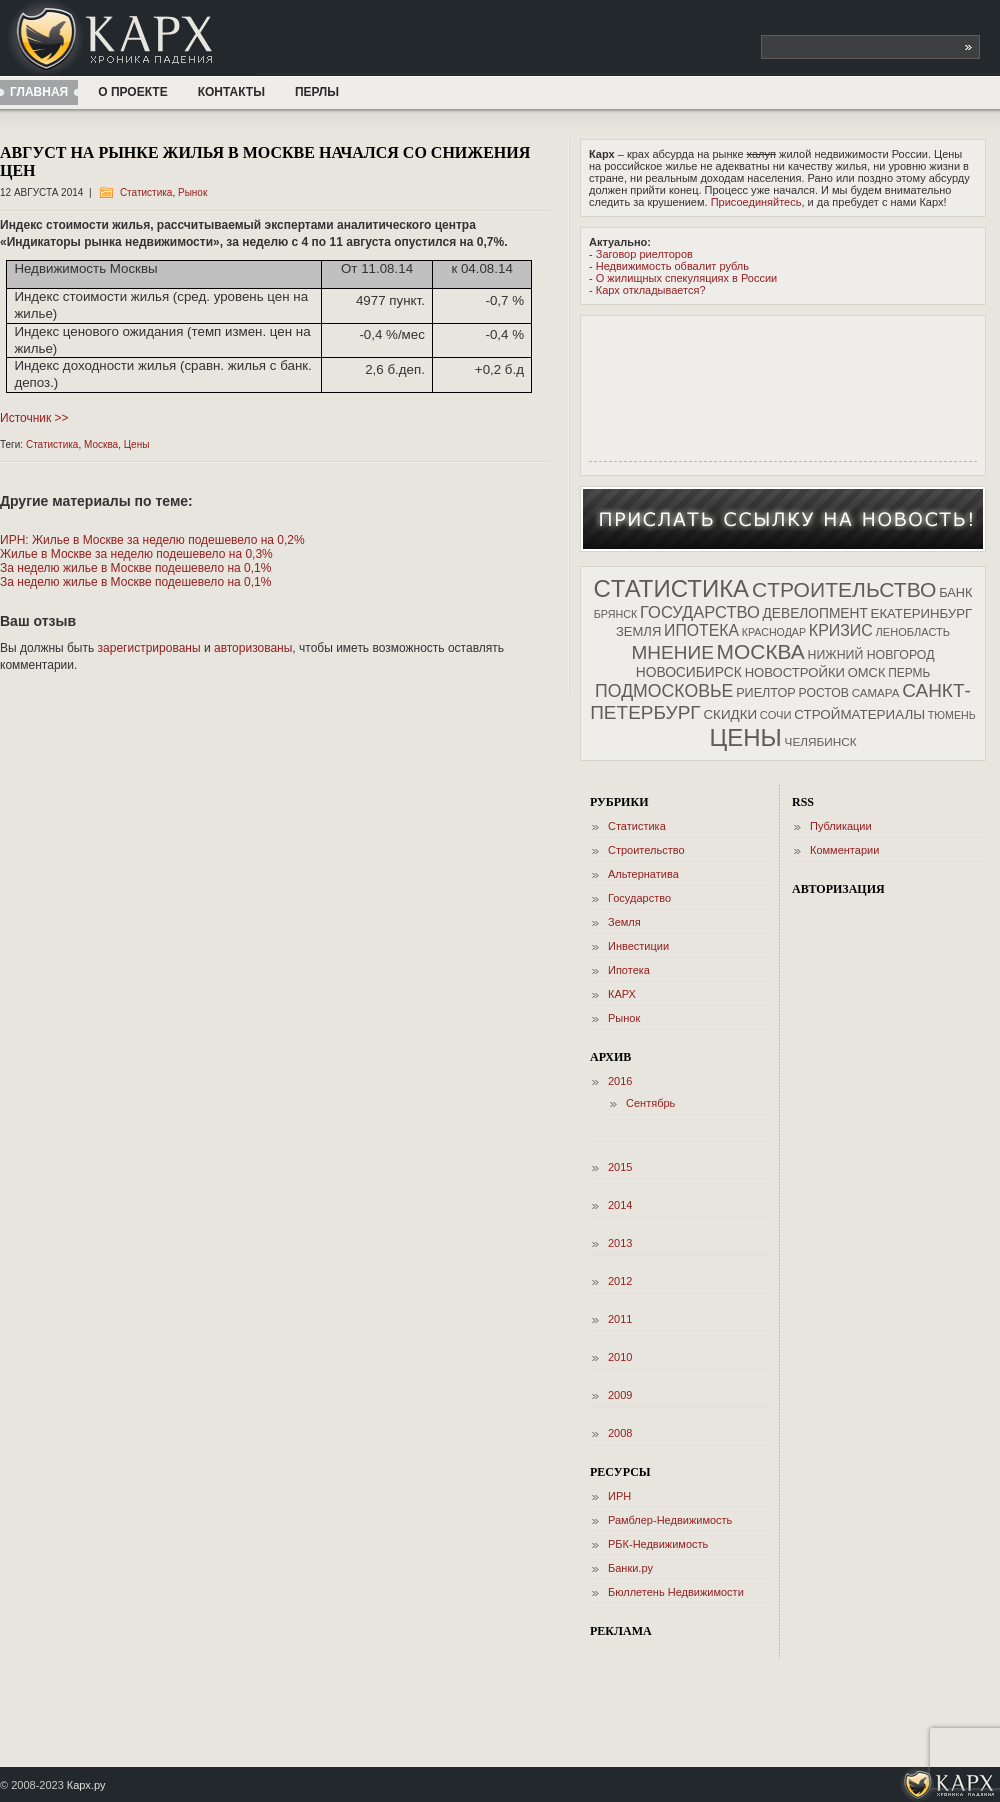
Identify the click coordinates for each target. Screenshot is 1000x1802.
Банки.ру (630, 1568)
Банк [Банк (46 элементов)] (955, 592)
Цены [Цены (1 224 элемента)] (745, 737)
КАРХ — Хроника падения (153, 38)
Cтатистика (146, 192)
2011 (620, 1319)
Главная (39, 92)
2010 (620, 1357)
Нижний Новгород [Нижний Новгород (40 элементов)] (871, 655)
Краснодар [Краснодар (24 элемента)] (774, 632)
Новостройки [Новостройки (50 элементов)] (795, 672)
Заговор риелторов (644, 254)
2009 (620, 1395)
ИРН (619, 1496)
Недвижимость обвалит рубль (672, 266)
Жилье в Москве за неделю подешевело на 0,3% (136, 554)
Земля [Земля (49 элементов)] (638, 631)
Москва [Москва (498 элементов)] (761, 651)
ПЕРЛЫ (317, 92)
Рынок (192, 192)
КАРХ (622, 994)
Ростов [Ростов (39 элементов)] (824, 693)
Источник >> (34, 418)
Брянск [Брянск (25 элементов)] (615, 614)
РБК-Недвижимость (658, 1544)
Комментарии (844, 850)
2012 (620, 1281)
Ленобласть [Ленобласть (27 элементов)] (913, 632)
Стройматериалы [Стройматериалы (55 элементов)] (859, 714)
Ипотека (629, 970)
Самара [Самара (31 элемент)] (876, 693)
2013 (620, 1243)
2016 (620, 1081)
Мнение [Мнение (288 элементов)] (672, 652)
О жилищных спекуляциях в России (687, 278)
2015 (620, 1167)
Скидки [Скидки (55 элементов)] (730, 714)
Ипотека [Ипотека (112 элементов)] (701, 630)
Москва (101, 444)
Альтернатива (643, 874)
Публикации (841, 826)
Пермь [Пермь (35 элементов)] (909, 673)
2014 (620, 1205)
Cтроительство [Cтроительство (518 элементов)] (844, 589)
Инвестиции (638, 946)
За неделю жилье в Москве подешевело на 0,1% (135, 568)
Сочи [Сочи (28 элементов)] (776, 715)
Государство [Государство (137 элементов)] (700, 612)
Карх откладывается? (651, 290)
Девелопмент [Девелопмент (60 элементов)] (815, 613)
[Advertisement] (651, 386)
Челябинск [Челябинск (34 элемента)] (821, 741)
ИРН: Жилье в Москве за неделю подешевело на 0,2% (152, 540)
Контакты (231, 92)
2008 (620, 1433)
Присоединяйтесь (756, 202)
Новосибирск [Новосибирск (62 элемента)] (689, 672)
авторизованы (253, 648)
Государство (639, 898)
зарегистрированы (149, 648)
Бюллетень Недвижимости (676, 1592)
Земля (624, 922)
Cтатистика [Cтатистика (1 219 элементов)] (671, 588)
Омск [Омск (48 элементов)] (867, 672)
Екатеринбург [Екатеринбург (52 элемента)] (922, 613)
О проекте (132, 92)
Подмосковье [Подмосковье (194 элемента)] (664, 691)
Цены (137, 444)
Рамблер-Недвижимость (670, 1520)
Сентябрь (650, 1103)
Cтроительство (646, 850)
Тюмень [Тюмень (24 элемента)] (952, 715)
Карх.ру (86, 1785)
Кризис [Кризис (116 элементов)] (841, 630)
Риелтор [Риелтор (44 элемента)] (766, 693)
